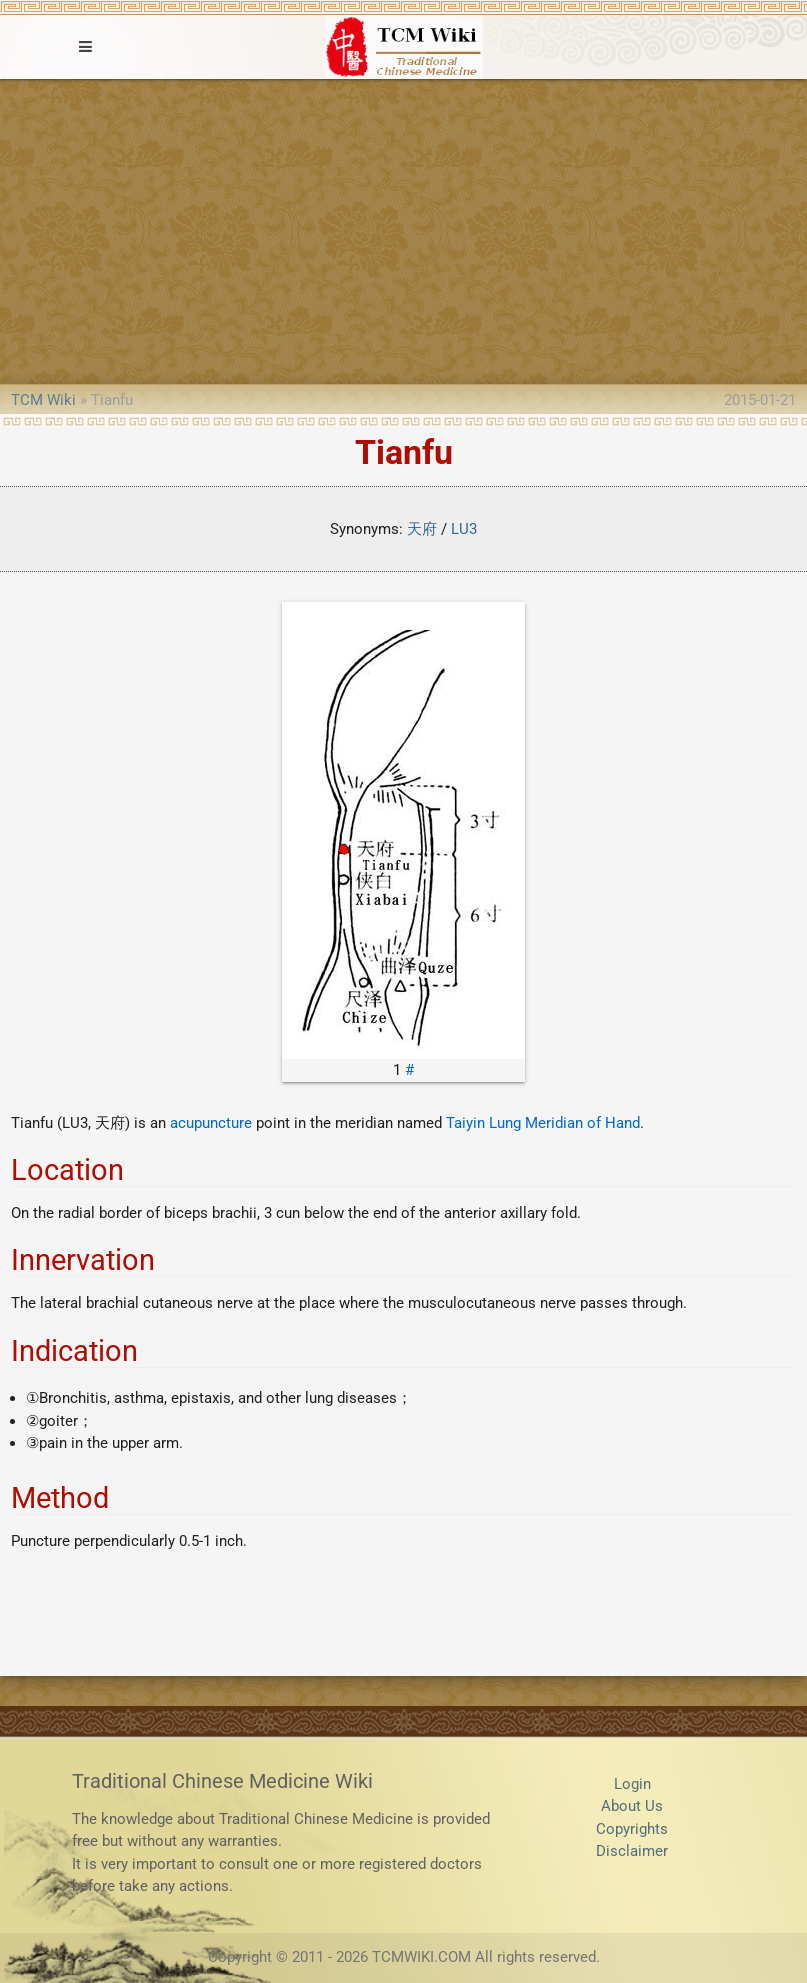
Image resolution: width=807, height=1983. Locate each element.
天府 (422, 529)
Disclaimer (632, 1851)
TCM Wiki (43, 400)
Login (632, 1784)
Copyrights (632, 1829)
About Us (632, 1806)
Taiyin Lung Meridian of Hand (543, 1123)
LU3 (464, 529)
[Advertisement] (403, 229)
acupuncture (211, 1123)
